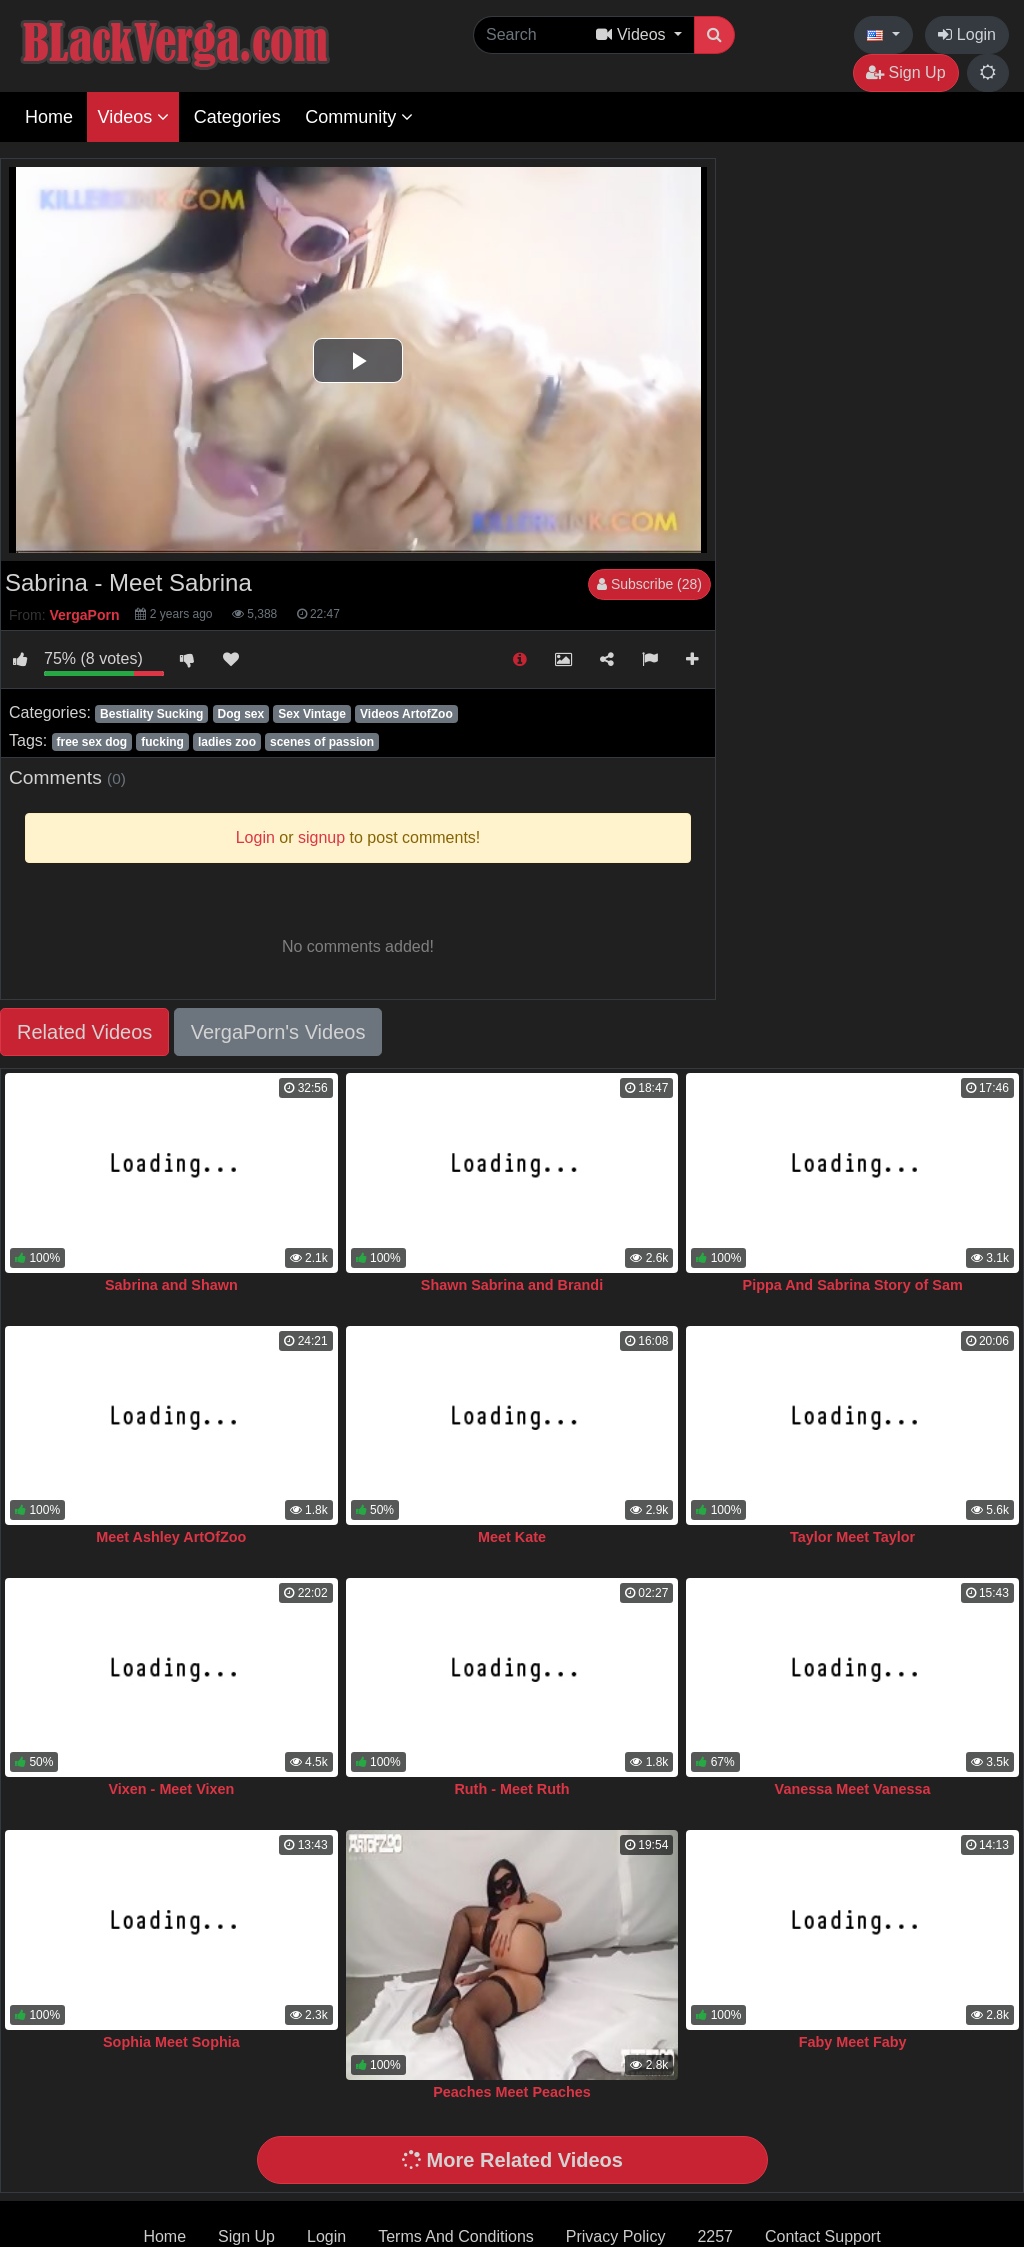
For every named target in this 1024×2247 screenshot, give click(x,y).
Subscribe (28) (649, 584)
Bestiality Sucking (151, 714)
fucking (162, 742)
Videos (133, 117)
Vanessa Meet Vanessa (853, 1789)
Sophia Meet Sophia (171, 2042)
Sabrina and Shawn (171, 1285)
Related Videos (84, 1032)
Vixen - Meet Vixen (171, 1789)
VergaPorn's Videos (278, 1032)
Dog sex (240, 714)
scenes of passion (322, 742)
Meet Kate (512, 1537)
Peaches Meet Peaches (512, 2092)
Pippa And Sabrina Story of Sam (853, 1285)
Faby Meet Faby (853, 2042)
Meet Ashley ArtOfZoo (171, 1537)
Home (49, 117)
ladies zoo (227, 742)
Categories (237, 117)
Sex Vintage (312, 714)
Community (359, 117)
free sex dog (91, 742)
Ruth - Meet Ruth (511, 1789)
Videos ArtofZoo (406, 714)
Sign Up (905, 72)
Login (967, 34)
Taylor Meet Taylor (852, 1537)
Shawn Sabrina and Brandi (512, 1285)
